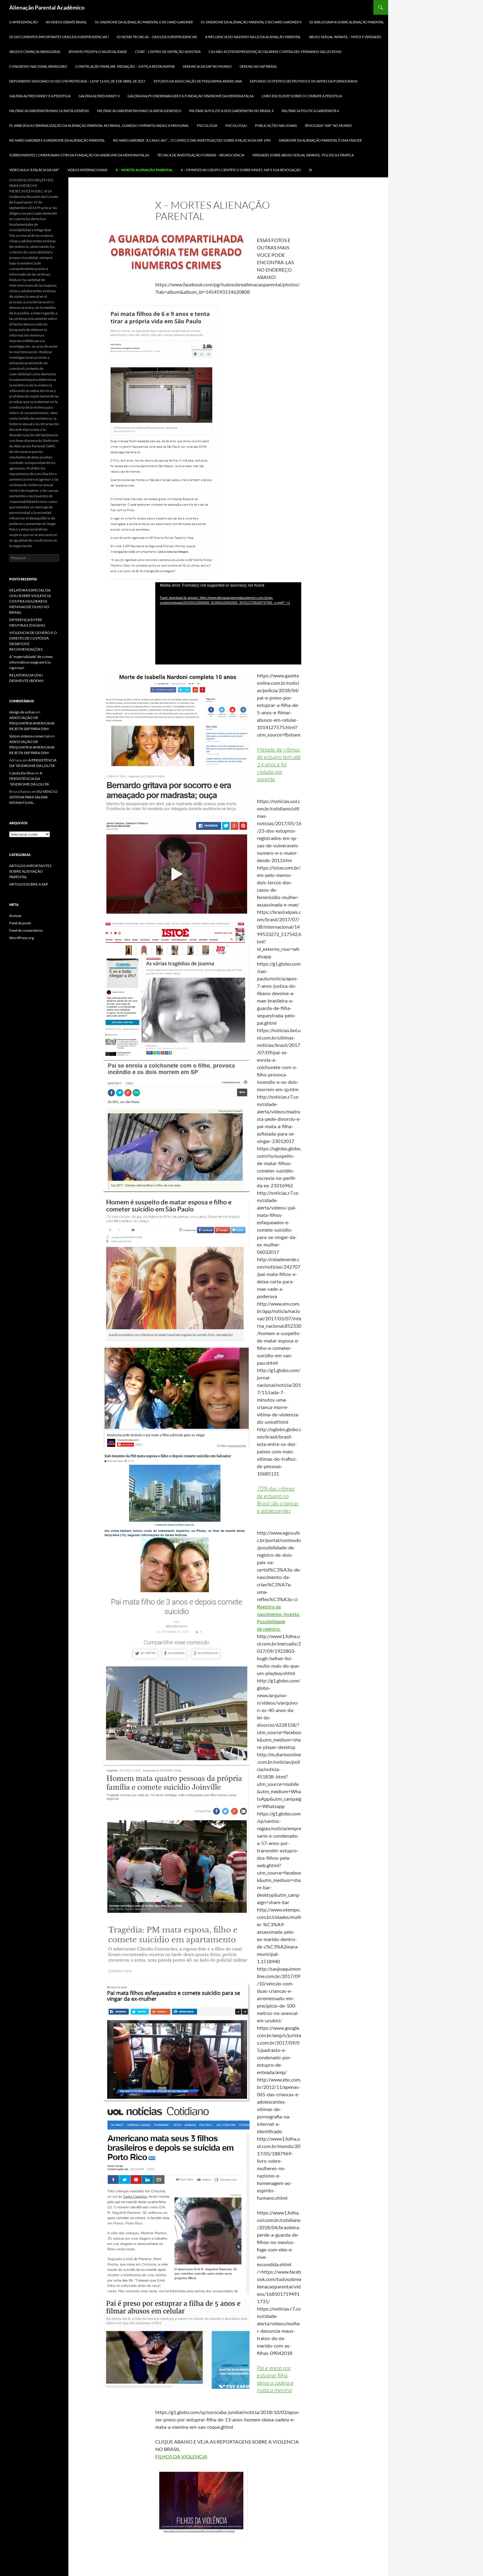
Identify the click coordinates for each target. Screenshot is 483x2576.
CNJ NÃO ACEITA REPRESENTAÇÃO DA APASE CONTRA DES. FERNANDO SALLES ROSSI (275, 52)
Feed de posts (20, 923)
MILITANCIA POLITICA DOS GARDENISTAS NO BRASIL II (231, 111)
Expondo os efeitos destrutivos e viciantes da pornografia (303, 81)
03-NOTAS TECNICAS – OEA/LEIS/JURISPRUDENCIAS (157, 37)
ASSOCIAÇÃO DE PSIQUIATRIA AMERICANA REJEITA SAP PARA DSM (32, 723)
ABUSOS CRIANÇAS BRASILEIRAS (34, 52)
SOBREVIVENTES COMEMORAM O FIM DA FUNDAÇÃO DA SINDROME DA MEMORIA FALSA (79, 155)
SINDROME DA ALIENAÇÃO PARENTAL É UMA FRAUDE (320, 140)
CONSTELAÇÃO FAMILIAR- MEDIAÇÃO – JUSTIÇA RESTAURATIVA (125, 66)
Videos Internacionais (87, 170)
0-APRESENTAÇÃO (23, 22)
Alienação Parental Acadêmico (46, 7)
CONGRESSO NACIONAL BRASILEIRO (38, 66)
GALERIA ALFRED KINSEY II (99, 96)
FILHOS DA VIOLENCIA (181, 2456)
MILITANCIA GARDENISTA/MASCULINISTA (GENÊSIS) (49, 111)
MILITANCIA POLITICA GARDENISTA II (310, 111)
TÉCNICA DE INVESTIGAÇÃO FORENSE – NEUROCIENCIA (200, 155)
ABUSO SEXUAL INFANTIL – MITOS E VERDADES (345, 37)
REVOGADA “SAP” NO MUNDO (328, 125)
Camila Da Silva (21, 773)
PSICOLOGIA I (236, 125)
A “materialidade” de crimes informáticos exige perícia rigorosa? (31, 662)
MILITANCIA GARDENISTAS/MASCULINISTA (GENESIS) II (139, 111)
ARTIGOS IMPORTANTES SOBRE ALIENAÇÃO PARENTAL (30, 871)
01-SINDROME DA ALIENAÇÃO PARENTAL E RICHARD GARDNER (144, 22)
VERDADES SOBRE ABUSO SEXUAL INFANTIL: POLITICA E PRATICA (303, 155)
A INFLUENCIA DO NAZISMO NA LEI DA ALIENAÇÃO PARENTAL (253, 37)
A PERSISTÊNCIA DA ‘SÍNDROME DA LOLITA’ (29, 778)
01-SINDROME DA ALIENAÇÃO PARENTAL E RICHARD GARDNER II (251, 22)
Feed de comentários (26, 930)
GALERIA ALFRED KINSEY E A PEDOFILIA (40, 96)
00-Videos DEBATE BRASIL (66, 22)
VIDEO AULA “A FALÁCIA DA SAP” (34, 170)
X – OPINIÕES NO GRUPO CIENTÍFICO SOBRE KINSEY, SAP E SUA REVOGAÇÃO (241, 170)
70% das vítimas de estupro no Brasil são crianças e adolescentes (277, 1499)
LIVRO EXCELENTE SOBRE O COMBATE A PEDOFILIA (302, 96)
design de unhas (22, 712)
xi (310, 170)
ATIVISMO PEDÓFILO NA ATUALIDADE (97, 52)
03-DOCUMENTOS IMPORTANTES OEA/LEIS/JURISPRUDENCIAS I (59, 37)
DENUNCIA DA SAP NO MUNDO (207, 66)
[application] (228, 623)
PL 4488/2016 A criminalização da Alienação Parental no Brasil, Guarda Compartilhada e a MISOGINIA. (99, 125)
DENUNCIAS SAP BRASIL (258, 66)
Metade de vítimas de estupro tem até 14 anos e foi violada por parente (279, 764)
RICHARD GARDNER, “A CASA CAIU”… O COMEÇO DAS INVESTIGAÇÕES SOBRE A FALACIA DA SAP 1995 (192, 140)
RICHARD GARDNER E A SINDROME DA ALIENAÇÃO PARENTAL (57, 140)
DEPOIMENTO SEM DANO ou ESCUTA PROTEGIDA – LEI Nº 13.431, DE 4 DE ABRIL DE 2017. (77, 81)
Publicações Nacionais (276, 125)
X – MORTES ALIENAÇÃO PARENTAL (144, 170)
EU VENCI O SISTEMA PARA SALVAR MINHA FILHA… (33, 797)
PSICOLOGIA (207, 125)
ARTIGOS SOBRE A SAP (28, 884)
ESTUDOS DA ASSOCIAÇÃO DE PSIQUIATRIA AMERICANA (198, 81)
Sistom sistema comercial (29, 736)
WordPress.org (21, 937)
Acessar (15, 915)
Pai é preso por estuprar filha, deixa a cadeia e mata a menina (275, 2379)
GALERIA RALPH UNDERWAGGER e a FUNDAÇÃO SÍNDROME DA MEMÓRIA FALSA (191, 96)
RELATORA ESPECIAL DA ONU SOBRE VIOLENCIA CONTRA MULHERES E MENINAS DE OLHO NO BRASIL (30, 601)
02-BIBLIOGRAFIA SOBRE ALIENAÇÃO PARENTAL (346, 22)
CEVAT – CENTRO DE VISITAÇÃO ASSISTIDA (168, 52)
